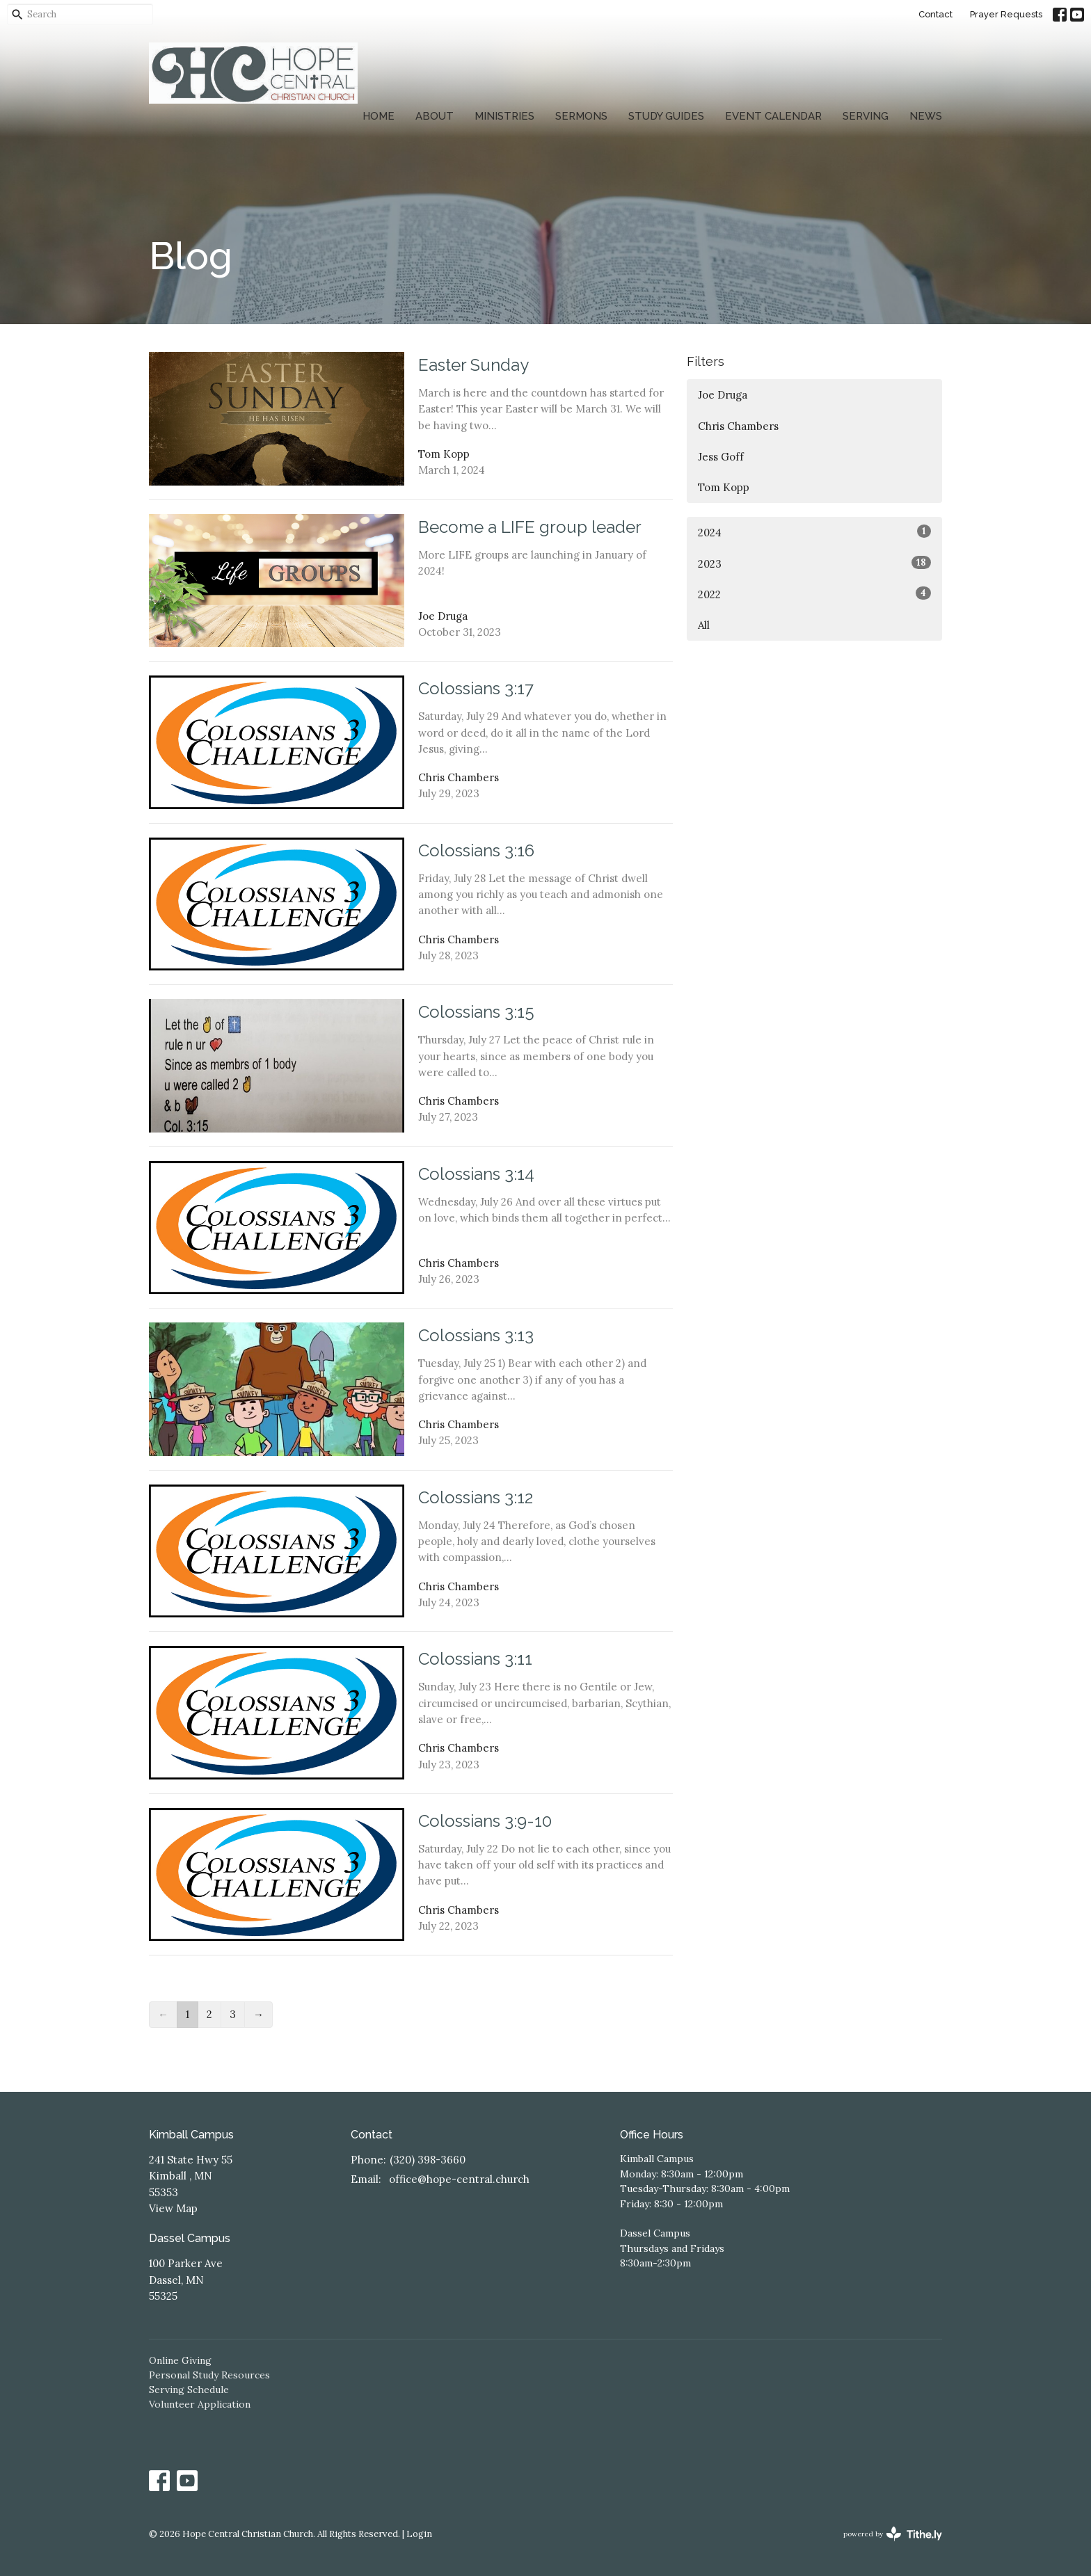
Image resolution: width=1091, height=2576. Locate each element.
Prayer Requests (1006, 14)
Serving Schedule (189, 2389)
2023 (814, 563)
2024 (814, 532)
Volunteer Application (199, 2404)
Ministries (504, 116)
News (925, 116)
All (704, 625)
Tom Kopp (723, 487)
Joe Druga (722, 394)
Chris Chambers (738, 426)
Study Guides (666, 116)
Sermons (581, 116)
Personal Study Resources (209, 2375)
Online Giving (180, 2360)
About (434, 116)
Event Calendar (773, 116)
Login (419, 2534)
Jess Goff (721, 456)
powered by (892, 2534)
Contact (935, 14)
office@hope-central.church (459, 2179)
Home (379, 116)
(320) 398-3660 (427, 2159)
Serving (866, 116)
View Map (173, 2208)
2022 (814, 593)
